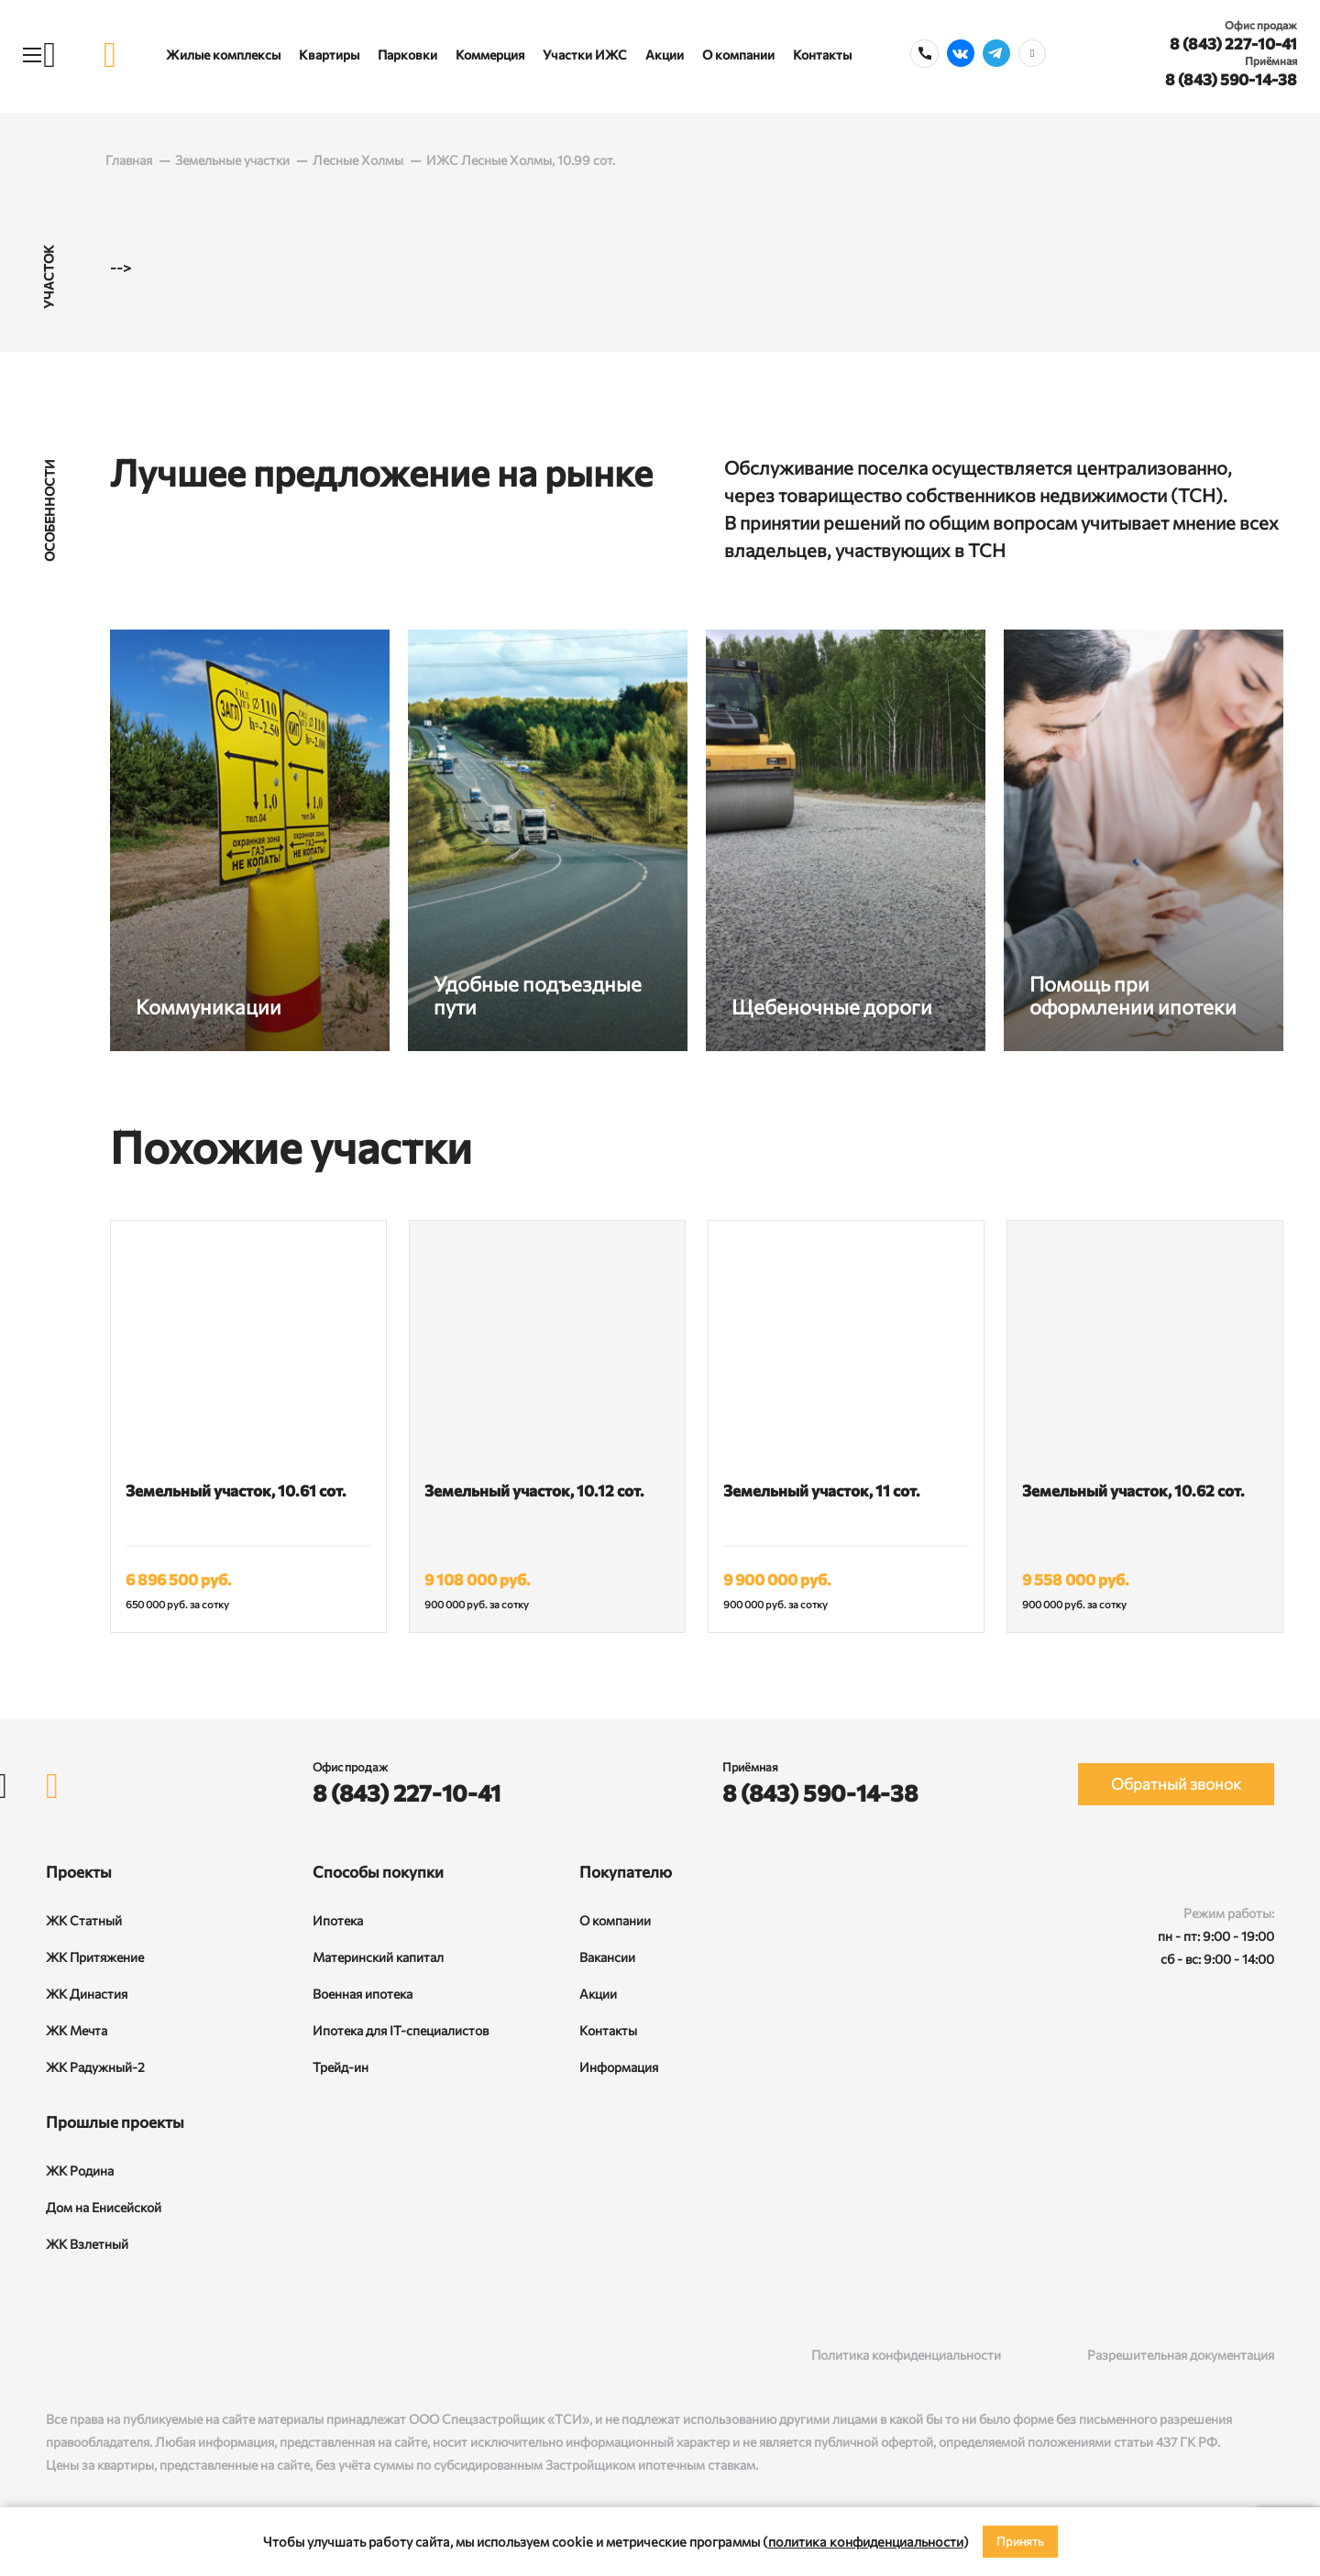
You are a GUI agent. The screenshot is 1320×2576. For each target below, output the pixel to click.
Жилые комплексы (223, 54)
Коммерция (490, 54)
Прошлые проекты (115, 2122)
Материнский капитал (378, 1957)
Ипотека (338, 1920)
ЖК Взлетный (87, 2244)
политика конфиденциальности (865, 2541)
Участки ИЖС (585, 54)
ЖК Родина (80, 2170)
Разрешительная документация (1180, 2354)
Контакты (822, 54)
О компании (738, 54)
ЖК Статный (84, 1920)
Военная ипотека (362, 1993)
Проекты (79, 1871)
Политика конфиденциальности (906, 2354)
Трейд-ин (340, 2067)
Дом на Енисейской (103, 2207)
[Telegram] (130, 2354)
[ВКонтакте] (55, 2354)
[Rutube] (93, 2354)
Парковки (407, 54)
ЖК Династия (86, 1993)
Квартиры (329, 54)
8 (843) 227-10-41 (1233, 43)
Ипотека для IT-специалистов (401, 2030)
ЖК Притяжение (95, 1957)
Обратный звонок (1176, 1783)
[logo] (110, 54)
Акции (664, 54)
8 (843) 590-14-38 (1231, 79)
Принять (1020, 2541)
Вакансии (607, 1957)
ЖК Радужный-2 (95, 2067)
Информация (618, 2067)
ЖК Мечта (76, 2030)
